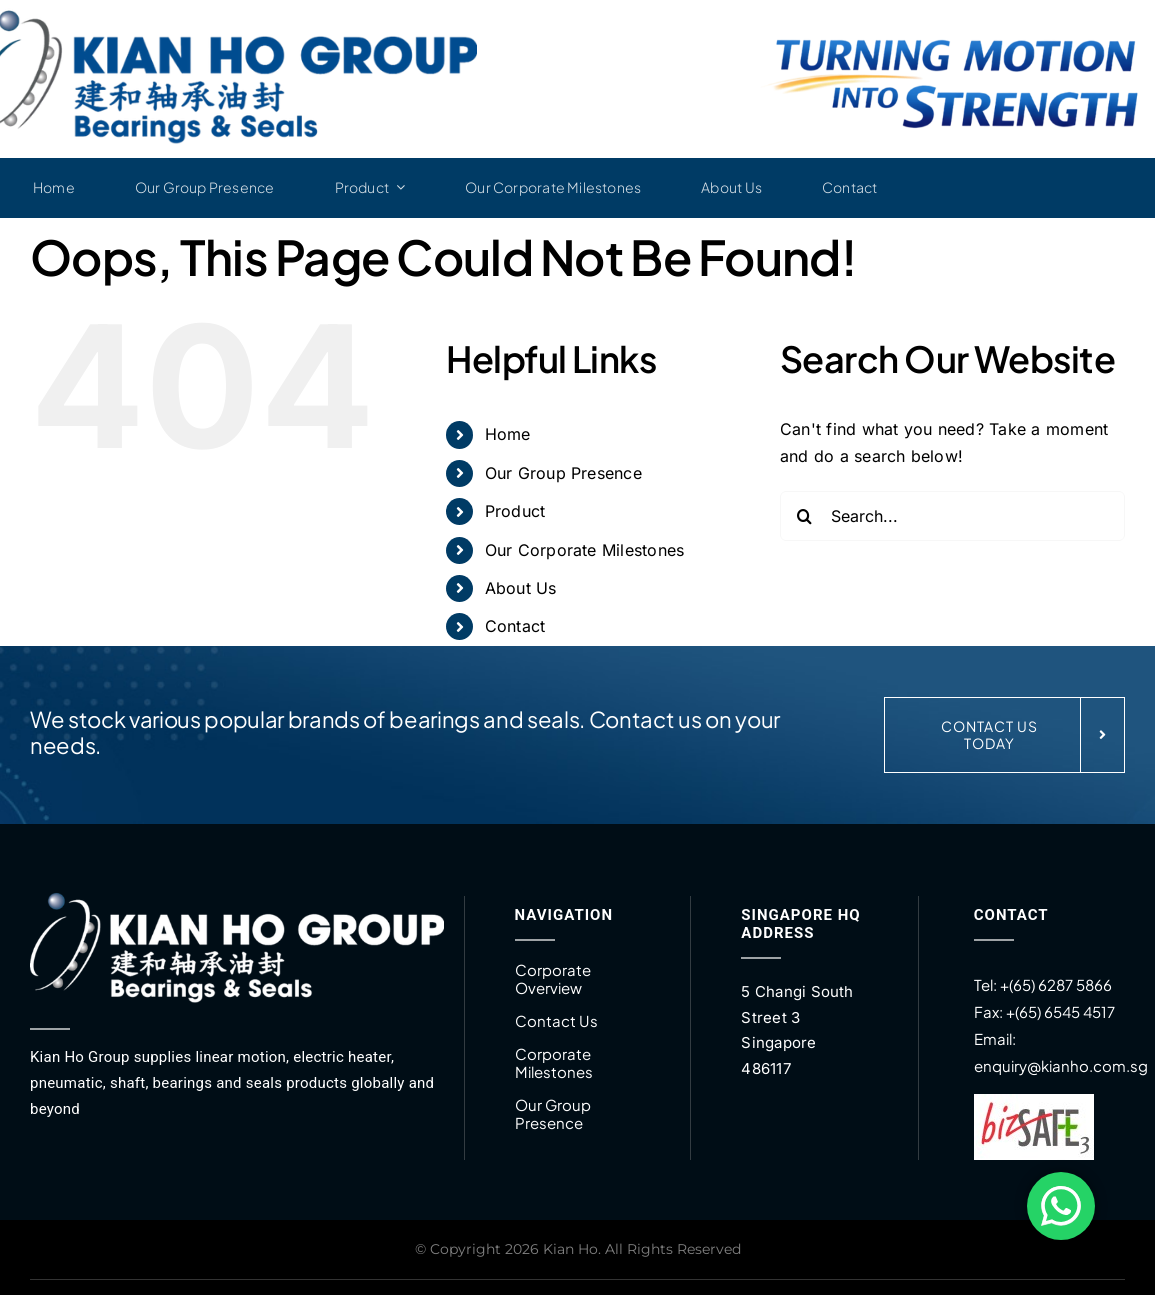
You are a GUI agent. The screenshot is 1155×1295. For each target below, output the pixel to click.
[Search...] (952, 516)
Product (515, 511)
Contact (515, 626)
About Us (521, 588)
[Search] (805, 516)
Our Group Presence (563, 473)
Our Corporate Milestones (585, 550)
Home (508, 434)
